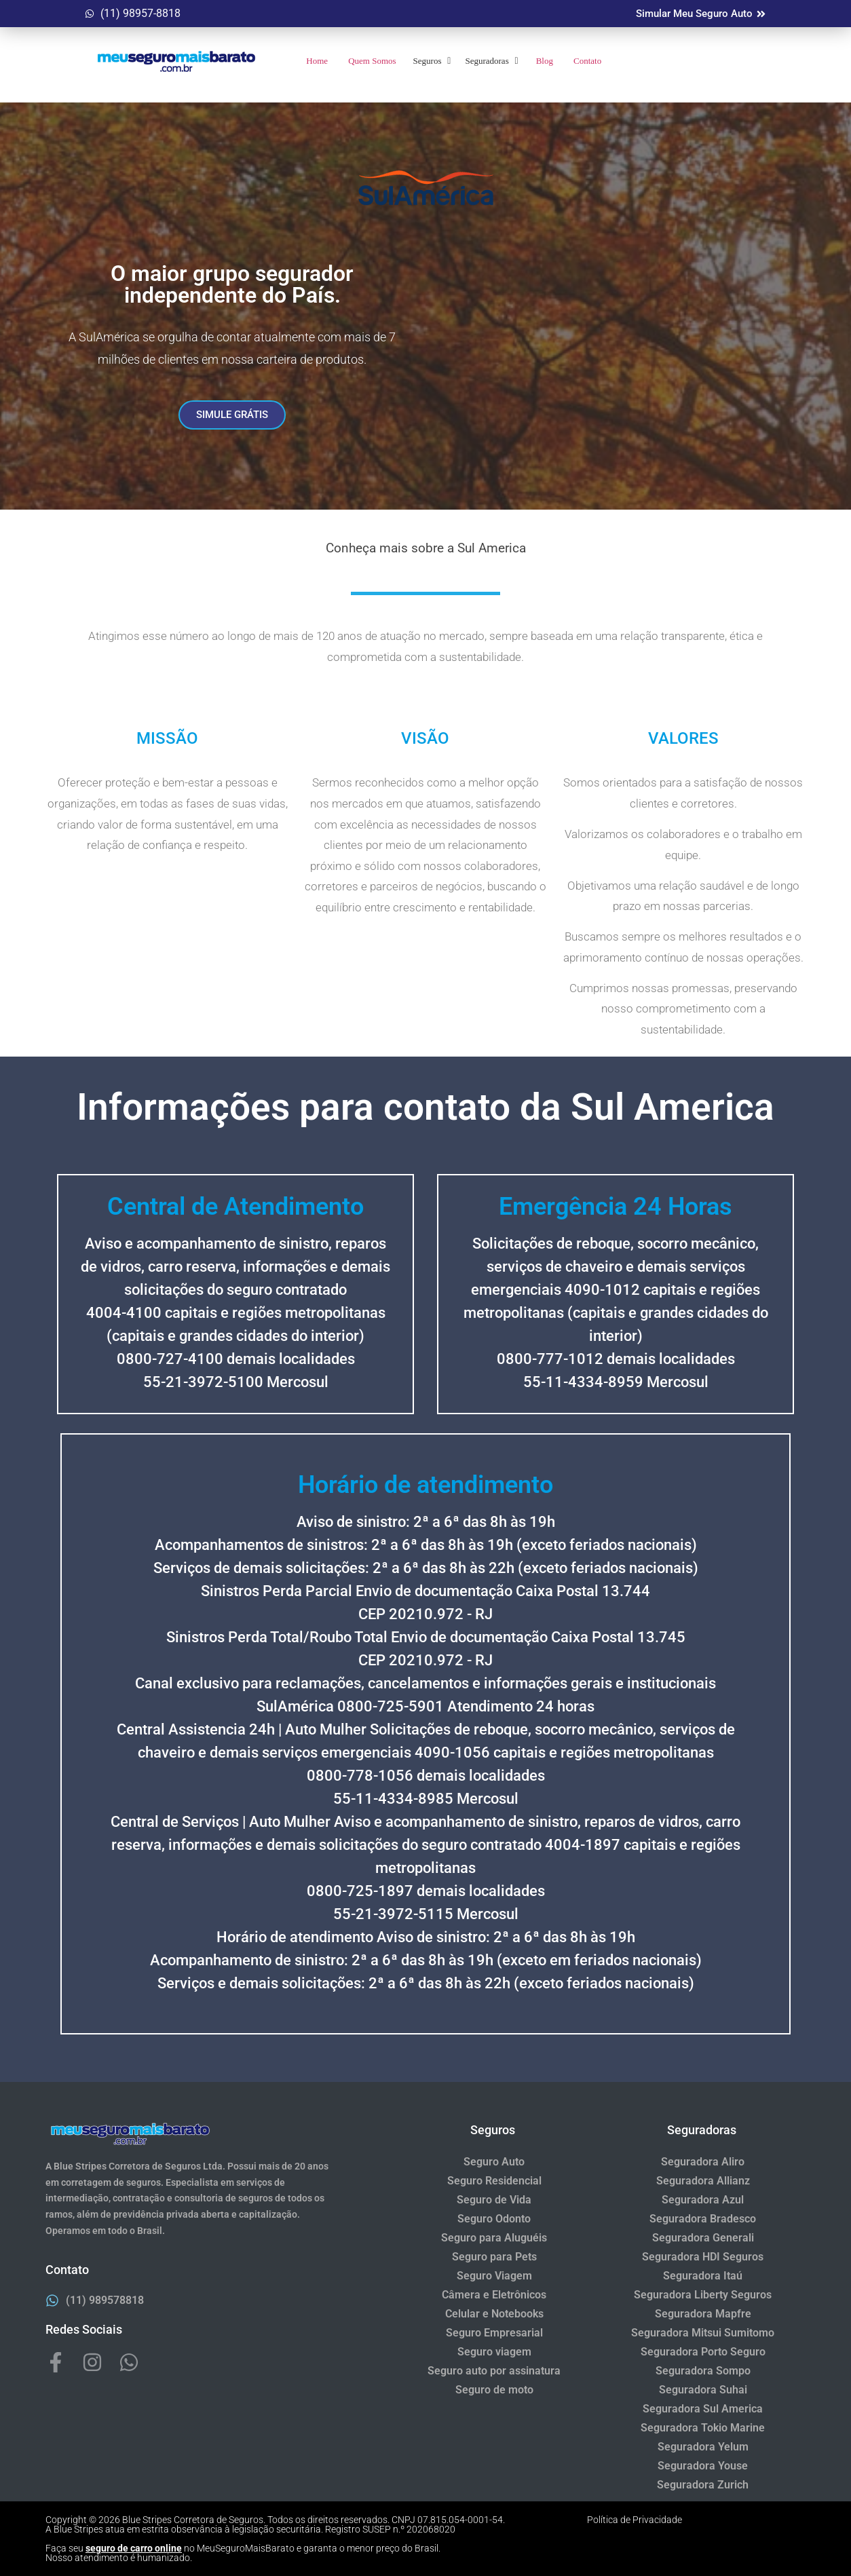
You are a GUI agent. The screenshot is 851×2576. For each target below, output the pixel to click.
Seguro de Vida (494, 2199)
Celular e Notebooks (494, 2313)
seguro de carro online (134, 2548)
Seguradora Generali (703, 2237)
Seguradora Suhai (703, 2389)
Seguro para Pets (494, 2256)
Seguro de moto (494, 2389)
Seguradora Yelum (703, 2446)
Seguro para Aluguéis (494, 2237)
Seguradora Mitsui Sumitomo (702, 2332)
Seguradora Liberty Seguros (703, 2294)
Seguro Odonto (494, 2218)
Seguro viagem (494, 2351)
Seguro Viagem (494, 2275)
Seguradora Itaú (702, 2275)
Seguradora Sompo (703, 2370)
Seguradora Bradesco (702, 2218)
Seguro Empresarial (494, 2332)
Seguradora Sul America (703, 2408)
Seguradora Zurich (703, 2484)
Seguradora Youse (703, 2465)
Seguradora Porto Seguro (703, 2351)
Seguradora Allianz (703, 2180)
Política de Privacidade (634, 2519)
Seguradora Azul (703, 2199)
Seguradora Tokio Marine (703, 2427)
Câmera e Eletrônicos (494, 2294)
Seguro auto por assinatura (494, 2370)
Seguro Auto (494, 2161)
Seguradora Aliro (702, 2161)
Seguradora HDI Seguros (702, 2256)
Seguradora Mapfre (703, 2313)
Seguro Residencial (494, 2180)
